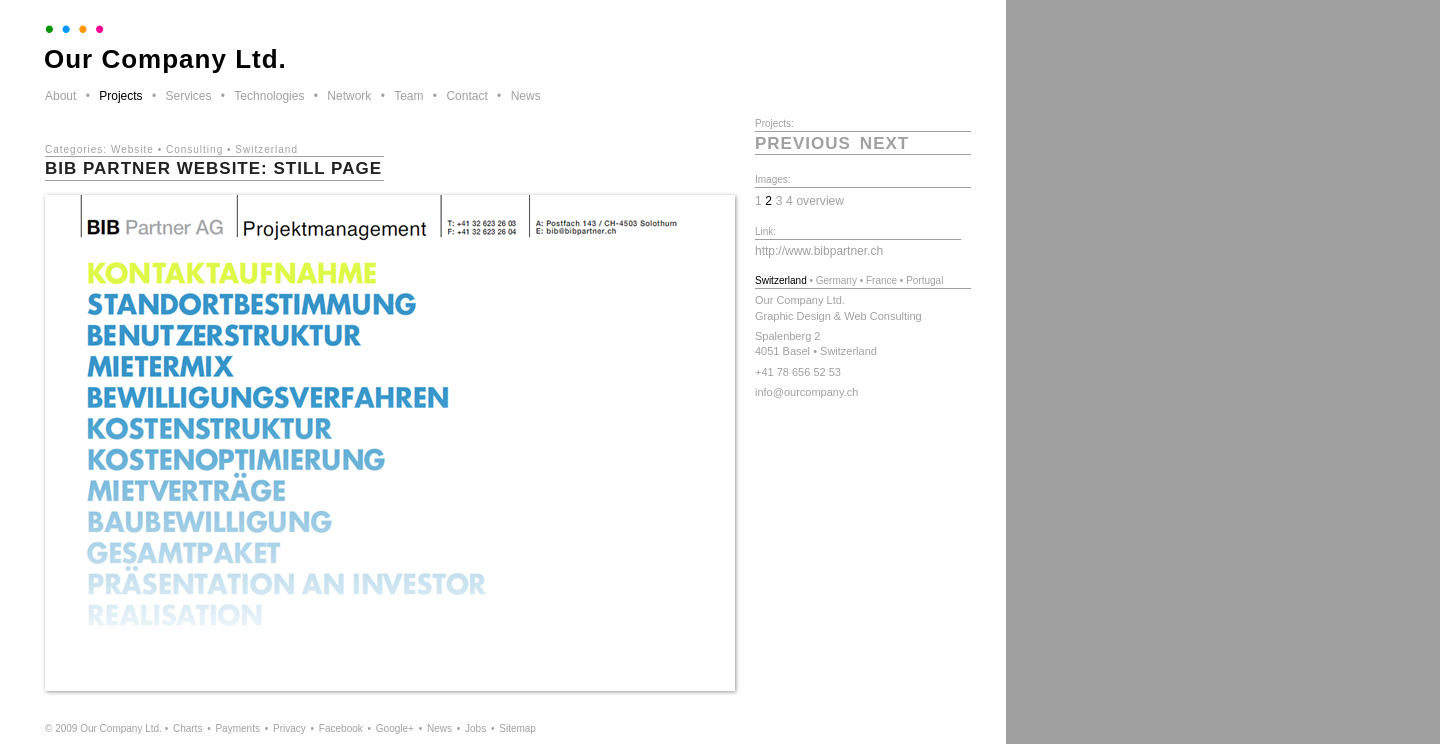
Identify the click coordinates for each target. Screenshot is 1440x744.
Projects (120, 96)
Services (188, 96)
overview (820, 201)
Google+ (395, 728)
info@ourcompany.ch (806, 392)
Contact (466, 96)
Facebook (341, 728)
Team (408, 96)
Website (132, 149)
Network (349, 96)
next (884, 143)
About (60, 96)
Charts (187, 728)
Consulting (194, 149)
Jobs (475, 728)
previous (803, 143)
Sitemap (517, 728)
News (526, 96)
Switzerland (266, 149)
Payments (237, 728)
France (881, 280)
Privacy (289, 728)
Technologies (269, 96)
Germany (836, 280)
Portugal (924, 280)
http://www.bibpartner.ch (819, 251)
